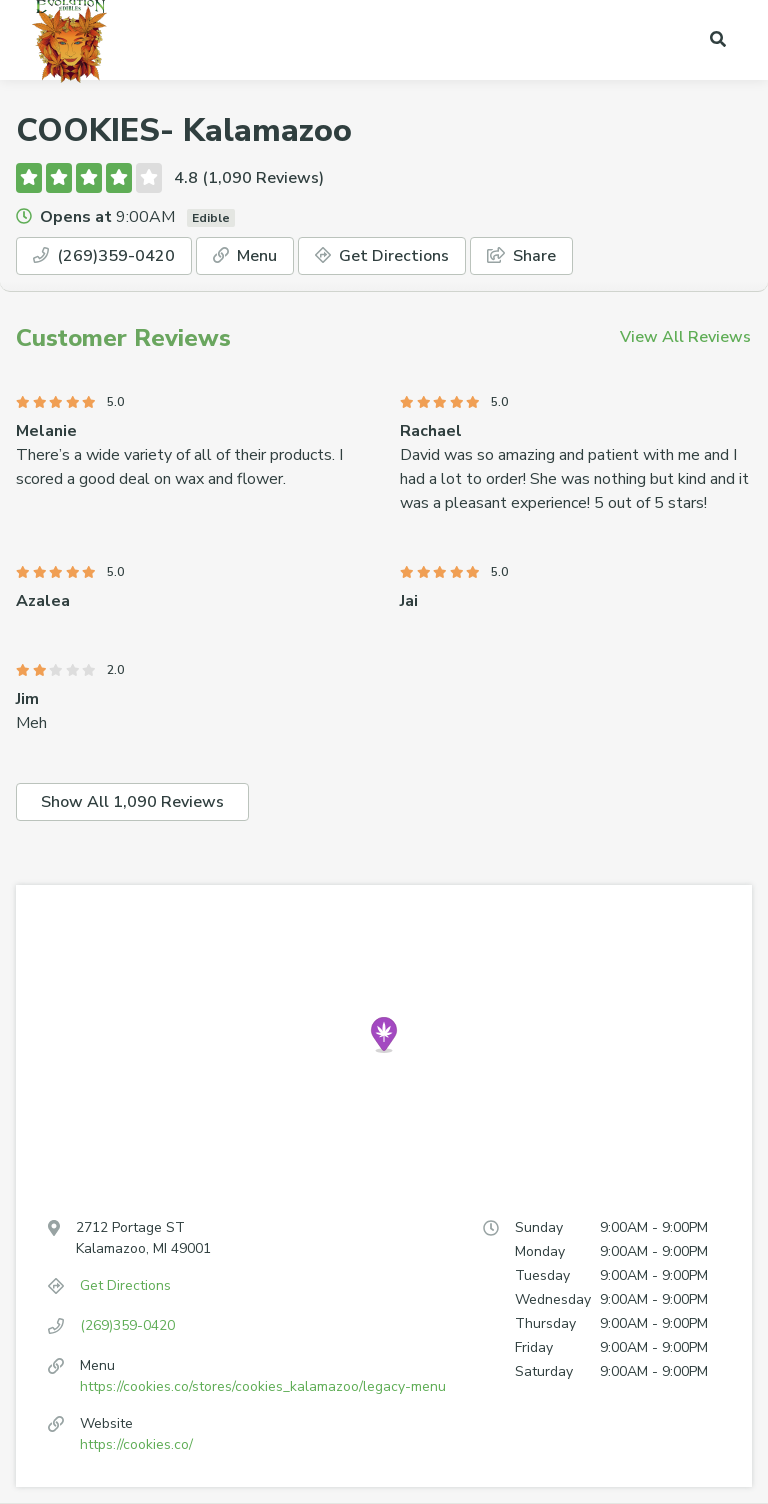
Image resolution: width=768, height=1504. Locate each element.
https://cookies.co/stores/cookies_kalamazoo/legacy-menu (263, 1386)
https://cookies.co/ (136, 1444)
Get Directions (382, 256)
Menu (245, 256)
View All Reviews (685, 337)
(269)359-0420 (104, 256)
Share (521, 256)
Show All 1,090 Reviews (132, 802)
